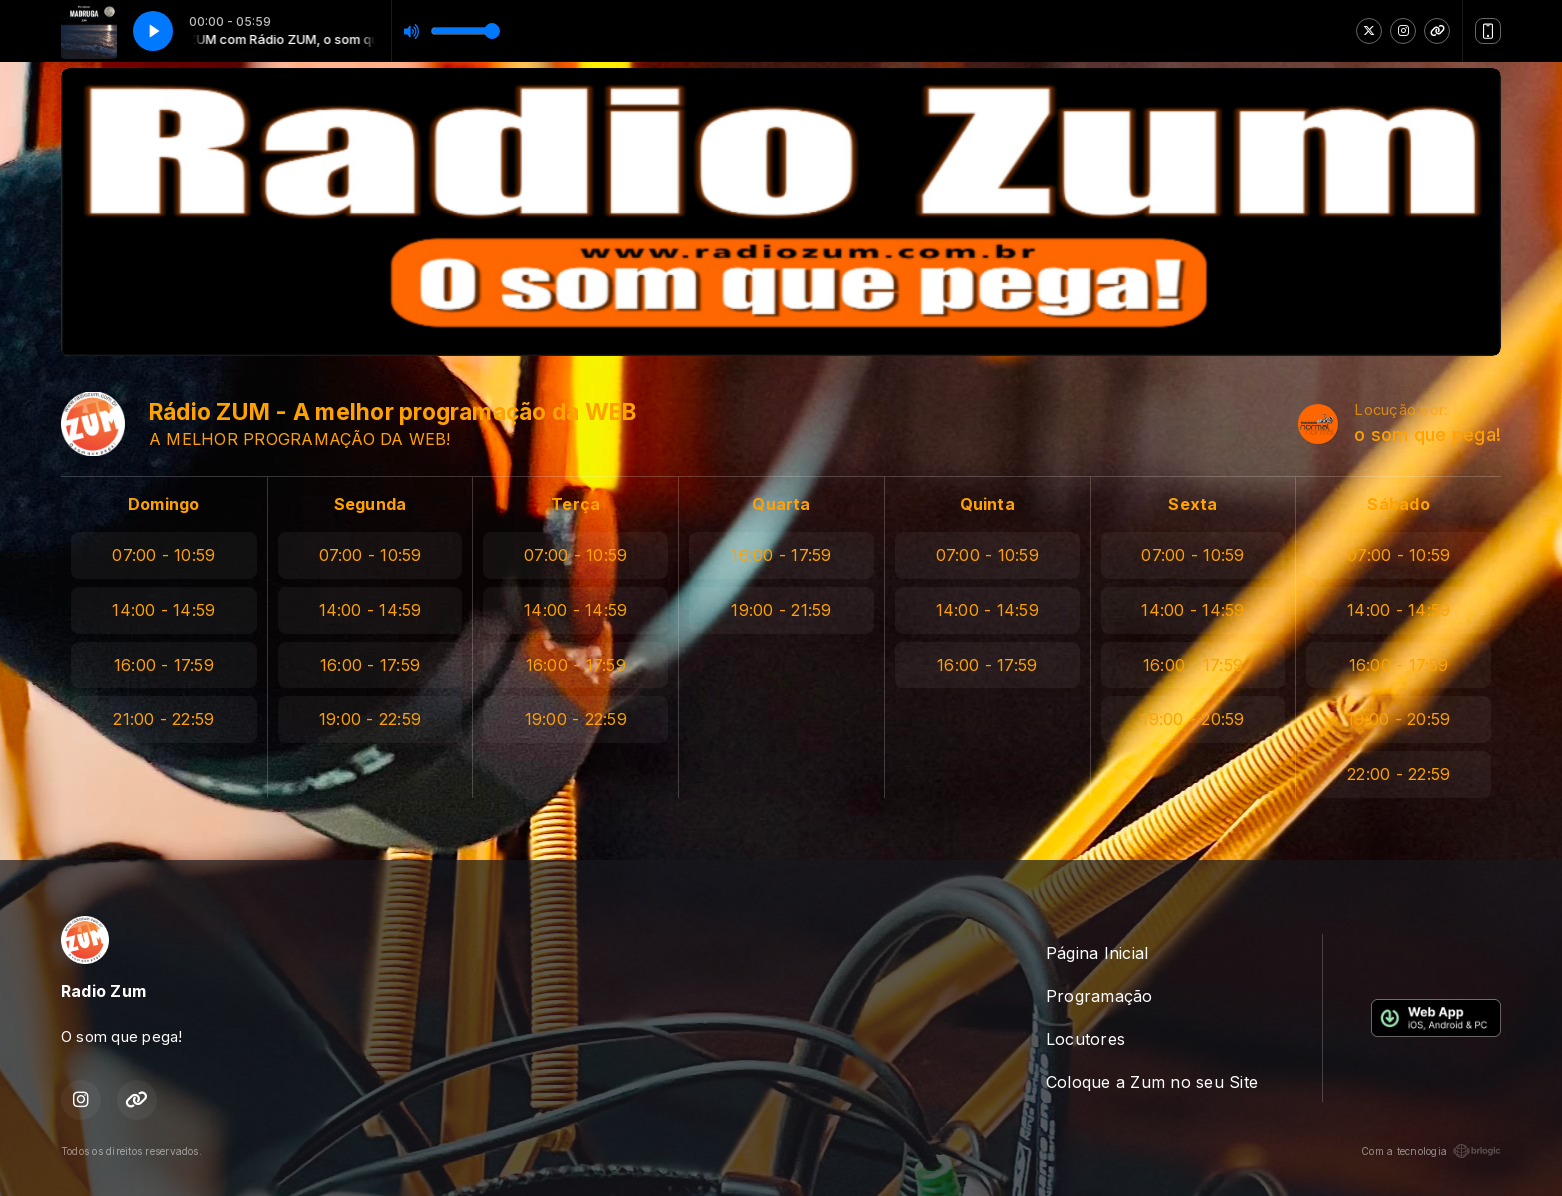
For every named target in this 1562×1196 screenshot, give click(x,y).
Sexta (1192, 504)
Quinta (987, 504)
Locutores (1085, 1039)
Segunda (370, 504)
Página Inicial (1097, 953)
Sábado (1398, 504)
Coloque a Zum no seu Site (1152, 1082)
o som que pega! (1427, 434)
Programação (1099, 996)
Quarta (781, 504)
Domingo (164, 504)
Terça (575, 504)
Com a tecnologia (1431, 1151)
